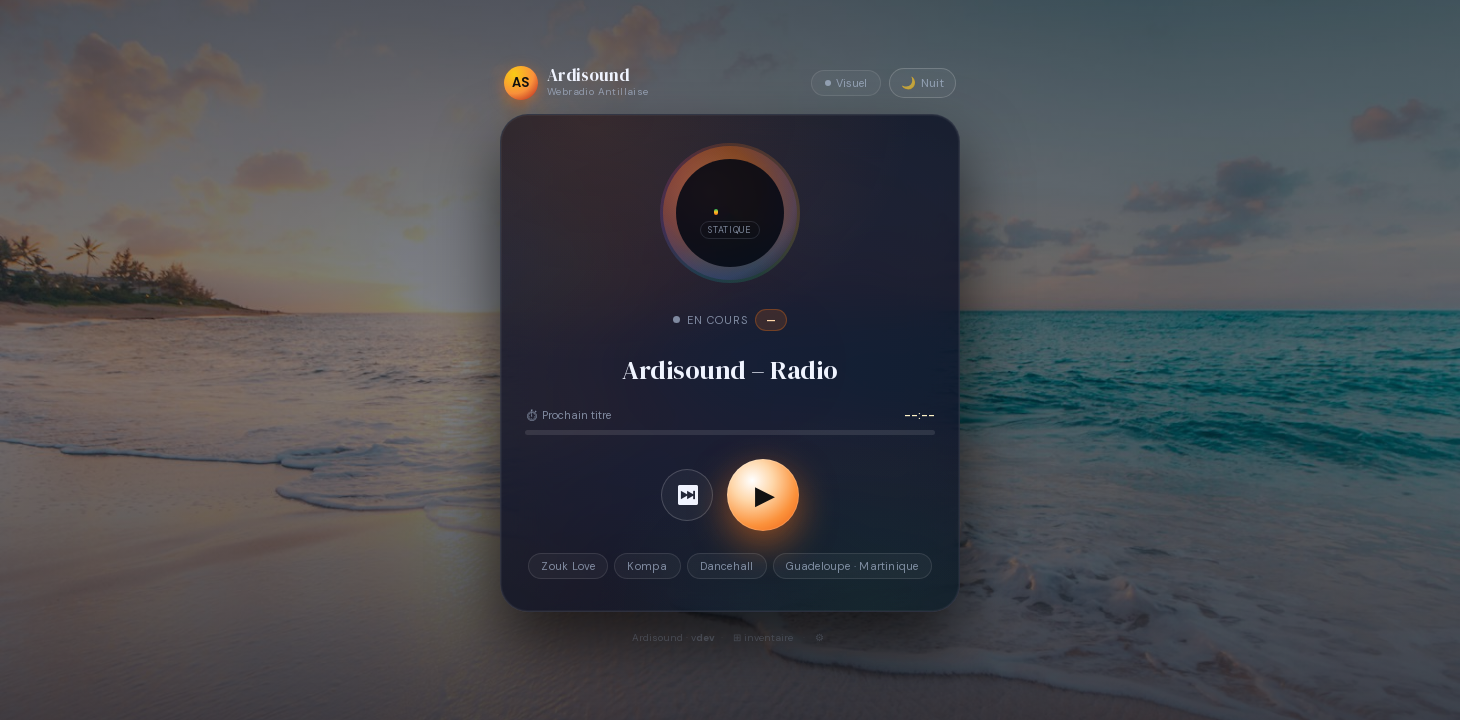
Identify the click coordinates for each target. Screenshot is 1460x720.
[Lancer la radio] (763, 495)
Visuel (846, 83)
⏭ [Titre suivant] (687, 495)
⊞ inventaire (763, 637)
